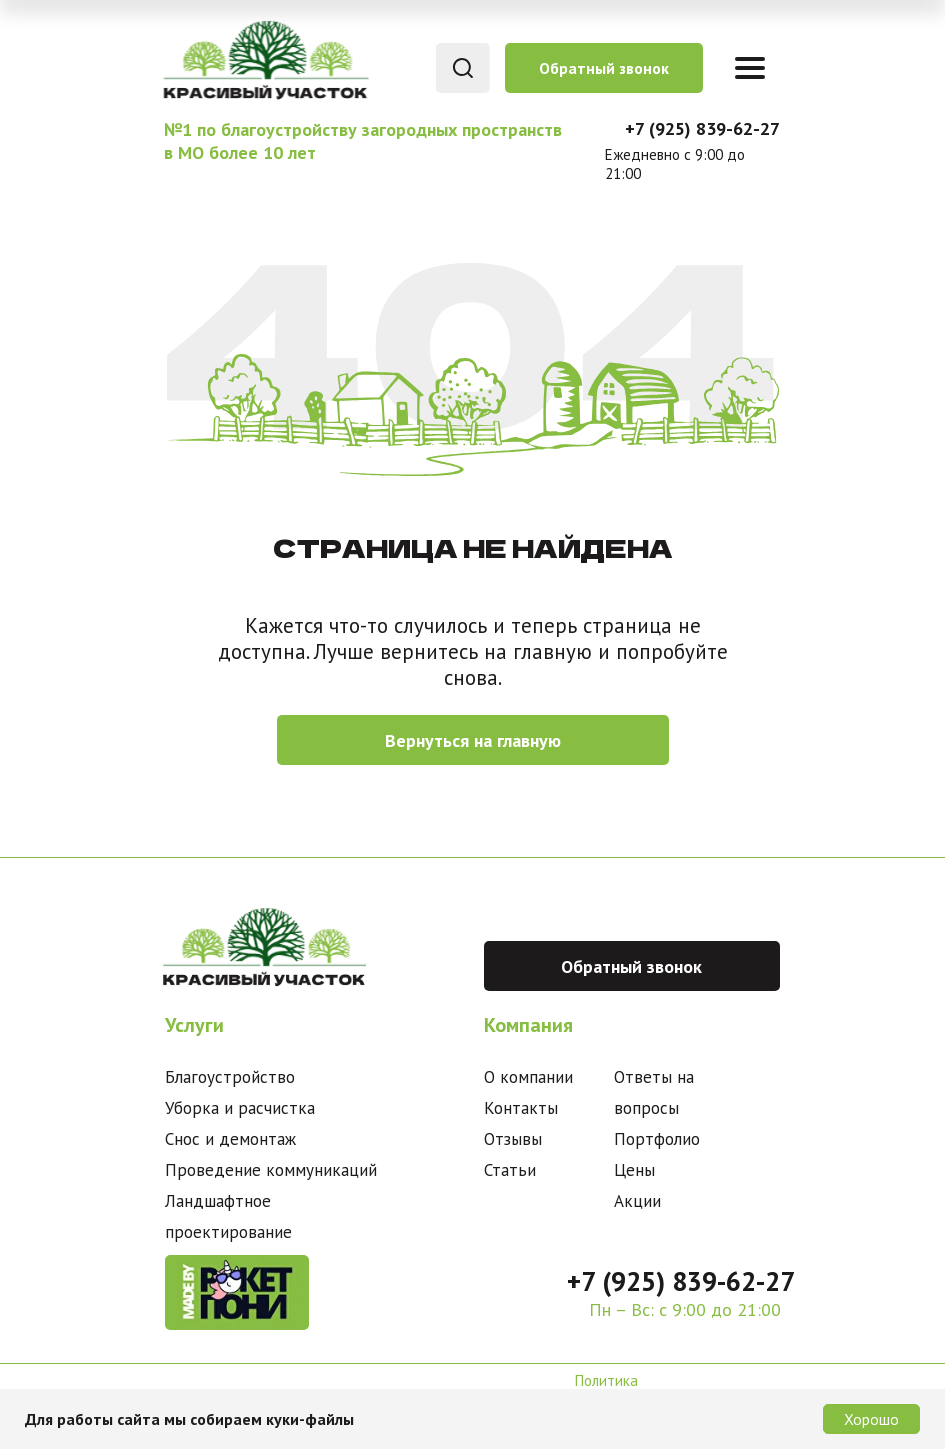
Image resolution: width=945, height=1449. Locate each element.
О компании (528, 1077)
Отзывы (513, 1139)
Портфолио (657, 1139)
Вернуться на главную (473, 740)
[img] (264, 59)
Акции (637, 1201)
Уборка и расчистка (240, 1108)
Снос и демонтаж (230, 1139)
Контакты (521, 1108)
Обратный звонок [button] (604, 68)
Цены (634, 1170)
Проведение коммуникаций (271, 1170)
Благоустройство (230, 1077)
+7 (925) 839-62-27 (702, 128)
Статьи (510, 1170)
